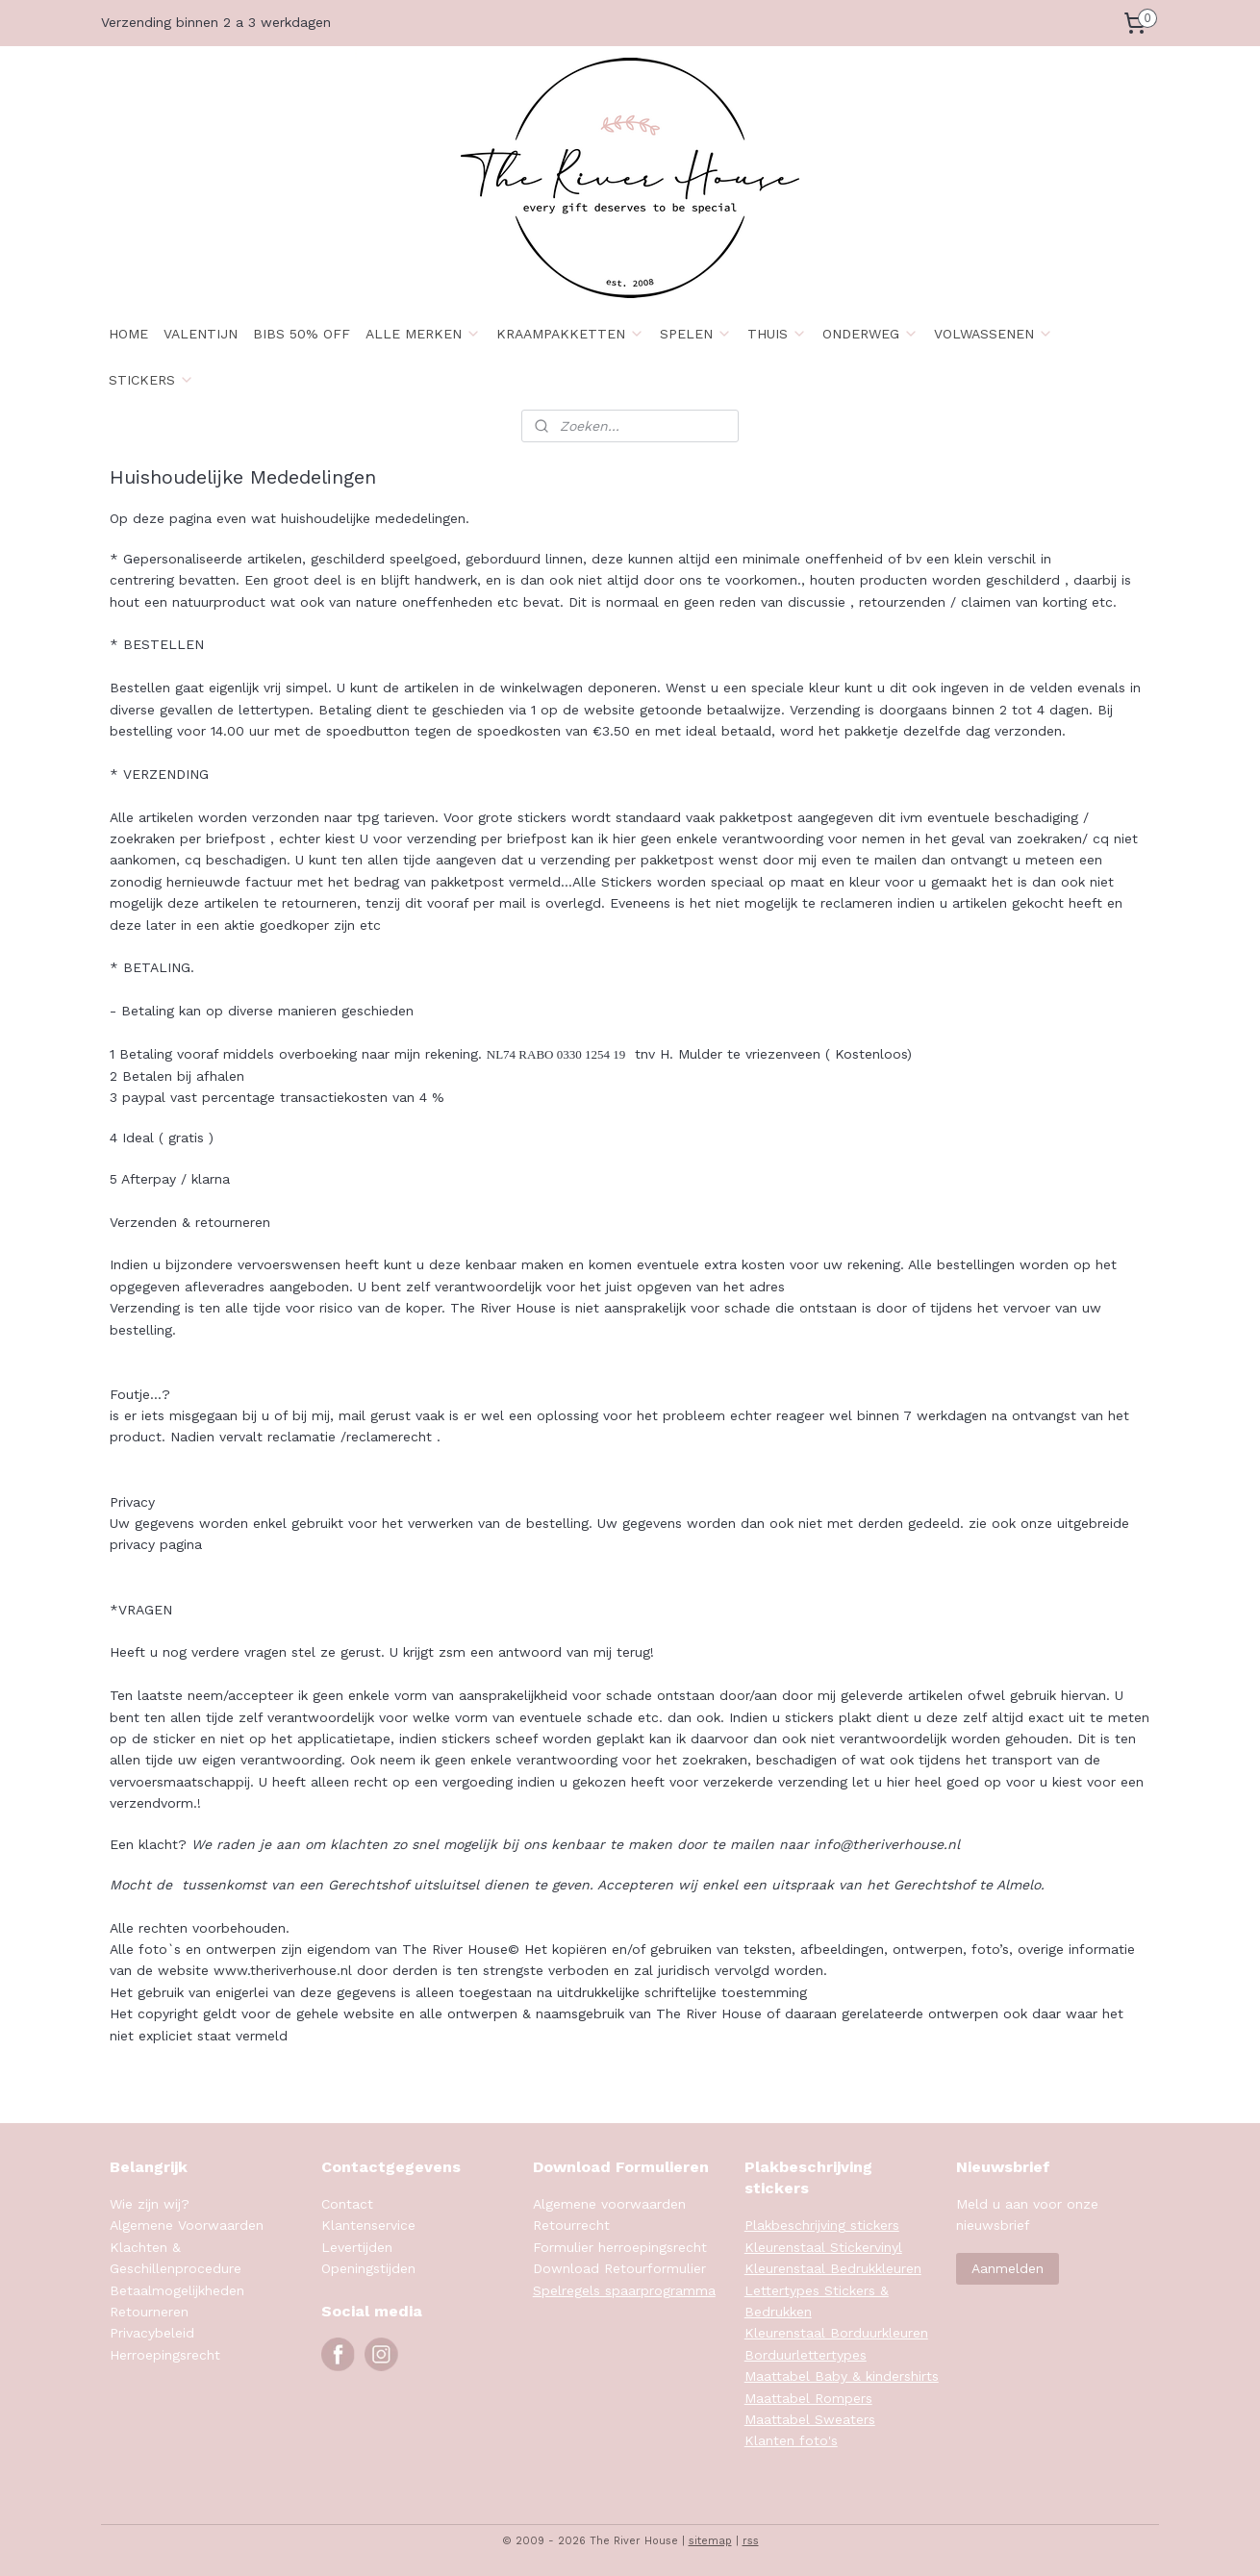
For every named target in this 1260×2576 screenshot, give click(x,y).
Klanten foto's (791, 2440)
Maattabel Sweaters (809, 2419)
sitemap (710, 2541)
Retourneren (149, 2311)
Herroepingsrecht (165, 2355)
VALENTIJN (201, 333)
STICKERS (151, 380)
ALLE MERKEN (423, 333)
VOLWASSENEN (993, 333)
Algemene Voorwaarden (187, 2225)
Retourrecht (571, 2225)
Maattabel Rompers (808, 2398)
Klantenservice (368, 2225)
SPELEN (696, 333)
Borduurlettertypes (805, 2355)
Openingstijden (368, 2268)
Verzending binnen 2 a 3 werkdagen (216, 22)
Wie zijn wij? (149, 2204)
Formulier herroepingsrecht (620, 2247)
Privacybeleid (152, 2332)
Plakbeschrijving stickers (821, 2225)
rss (751, 2541)
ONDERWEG (870, 333)
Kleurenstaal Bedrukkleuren (832, 2268)
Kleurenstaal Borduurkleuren (836, 2332)
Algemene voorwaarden (609, 2204)
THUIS (777, 333)
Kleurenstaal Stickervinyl (823, 2247)
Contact (347, 2204)
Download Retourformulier (619, 2268)
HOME (128, 333)
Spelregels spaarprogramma (624, 2290)
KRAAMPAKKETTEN (570, 333)
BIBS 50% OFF (301, 333)
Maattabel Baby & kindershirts (841, 2376)
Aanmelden (1007, 2268)
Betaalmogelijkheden (177, 2290)
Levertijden (356, 2247)
